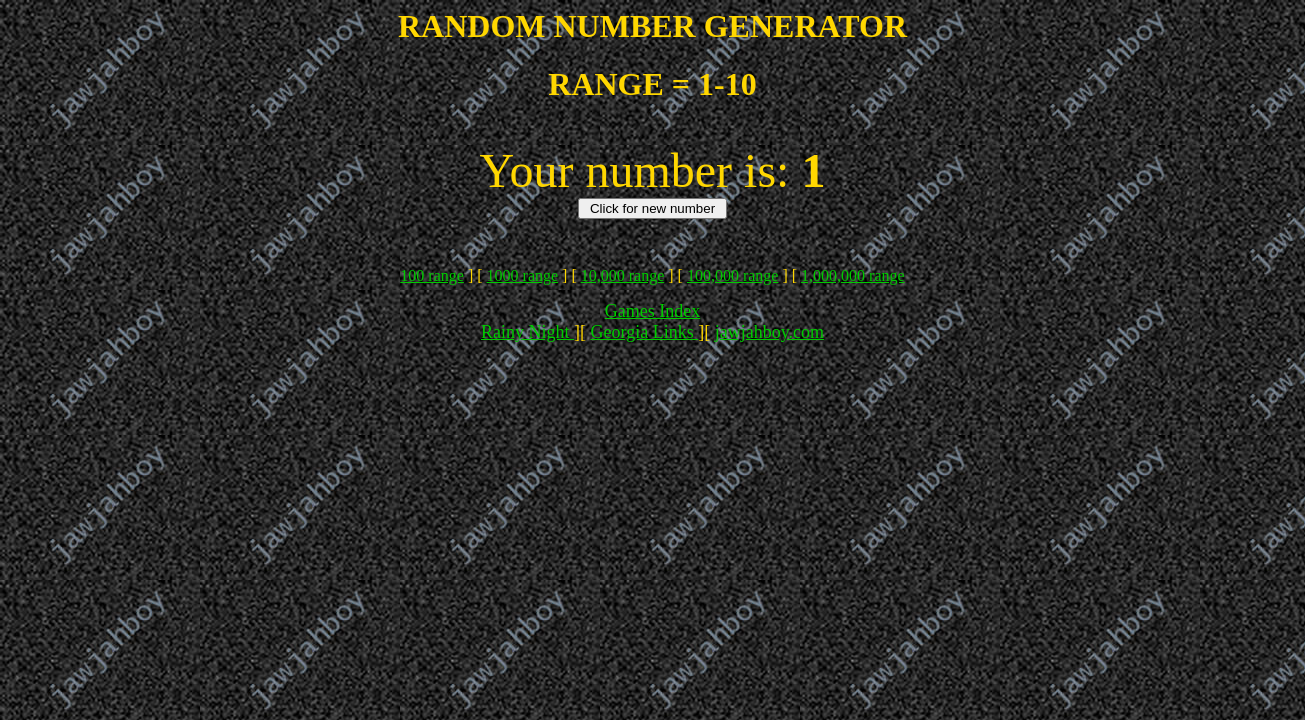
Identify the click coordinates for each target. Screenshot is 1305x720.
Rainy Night (527, 332)
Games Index (652, 311)
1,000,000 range (853, 275)
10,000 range (623, 275)
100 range (432, 275)
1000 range (523, 275)
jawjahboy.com (769, 332)
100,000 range (733, 275)
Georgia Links (645, 332)
